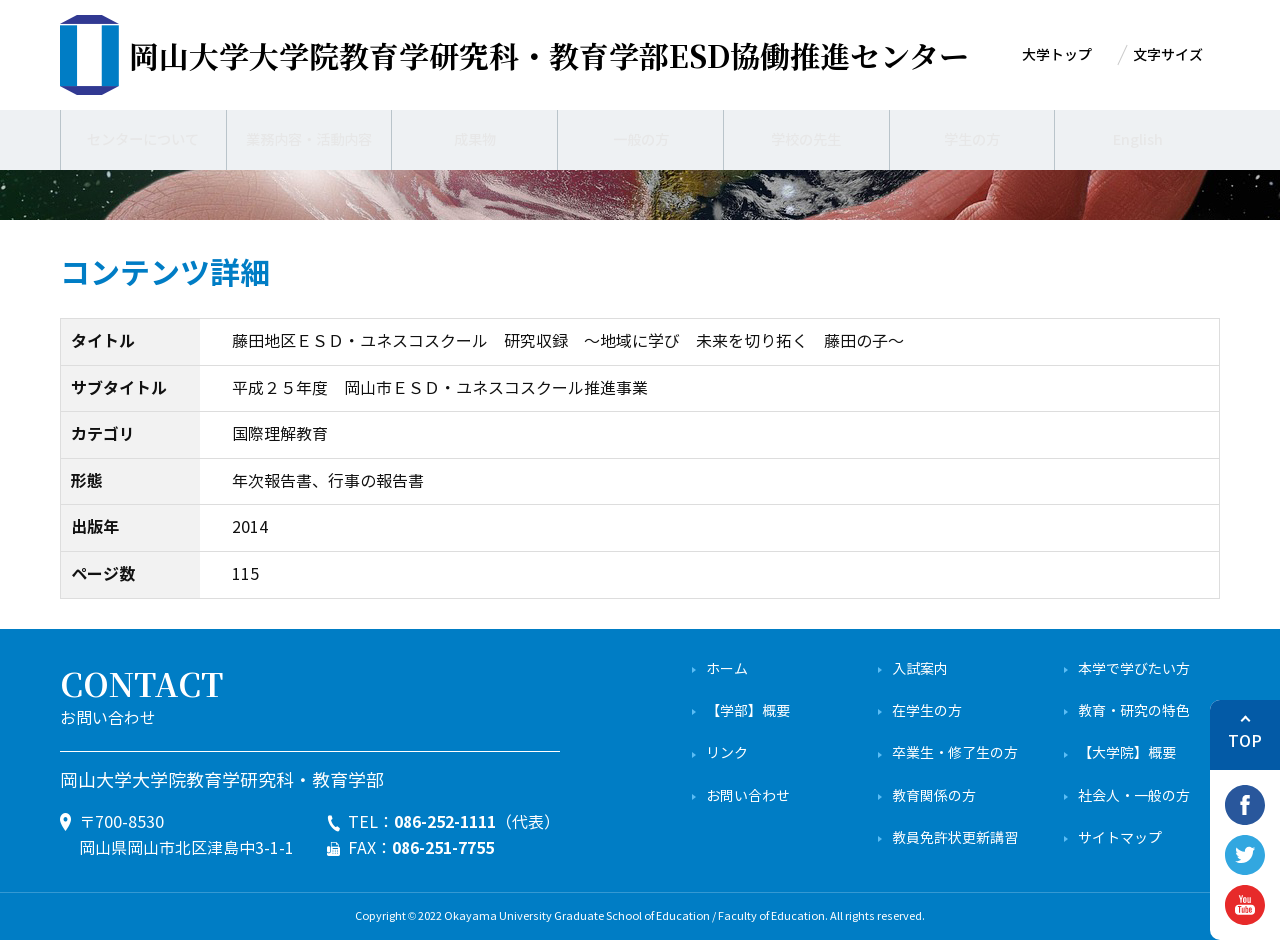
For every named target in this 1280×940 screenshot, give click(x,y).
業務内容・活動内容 (309, 140)
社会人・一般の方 (1134, 796)
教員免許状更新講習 (955, 838)
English (1137, 140)
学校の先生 (806, 140)
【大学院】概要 (1127, 753)
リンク (727, 753)
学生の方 (972, 140)
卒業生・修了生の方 (955, 753)
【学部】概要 (748, 711)
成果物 (475, 140)
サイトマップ (1120, 838)
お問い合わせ (748, 796)
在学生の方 (927, 711)
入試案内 (920, 669)
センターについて (143, 140)
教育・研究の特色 (1134, 711)
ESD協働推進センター (549, 55)
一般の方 (641, 140)
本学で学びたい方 (1134, 669)
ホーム (727, 669)
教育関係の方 (934, 796)
